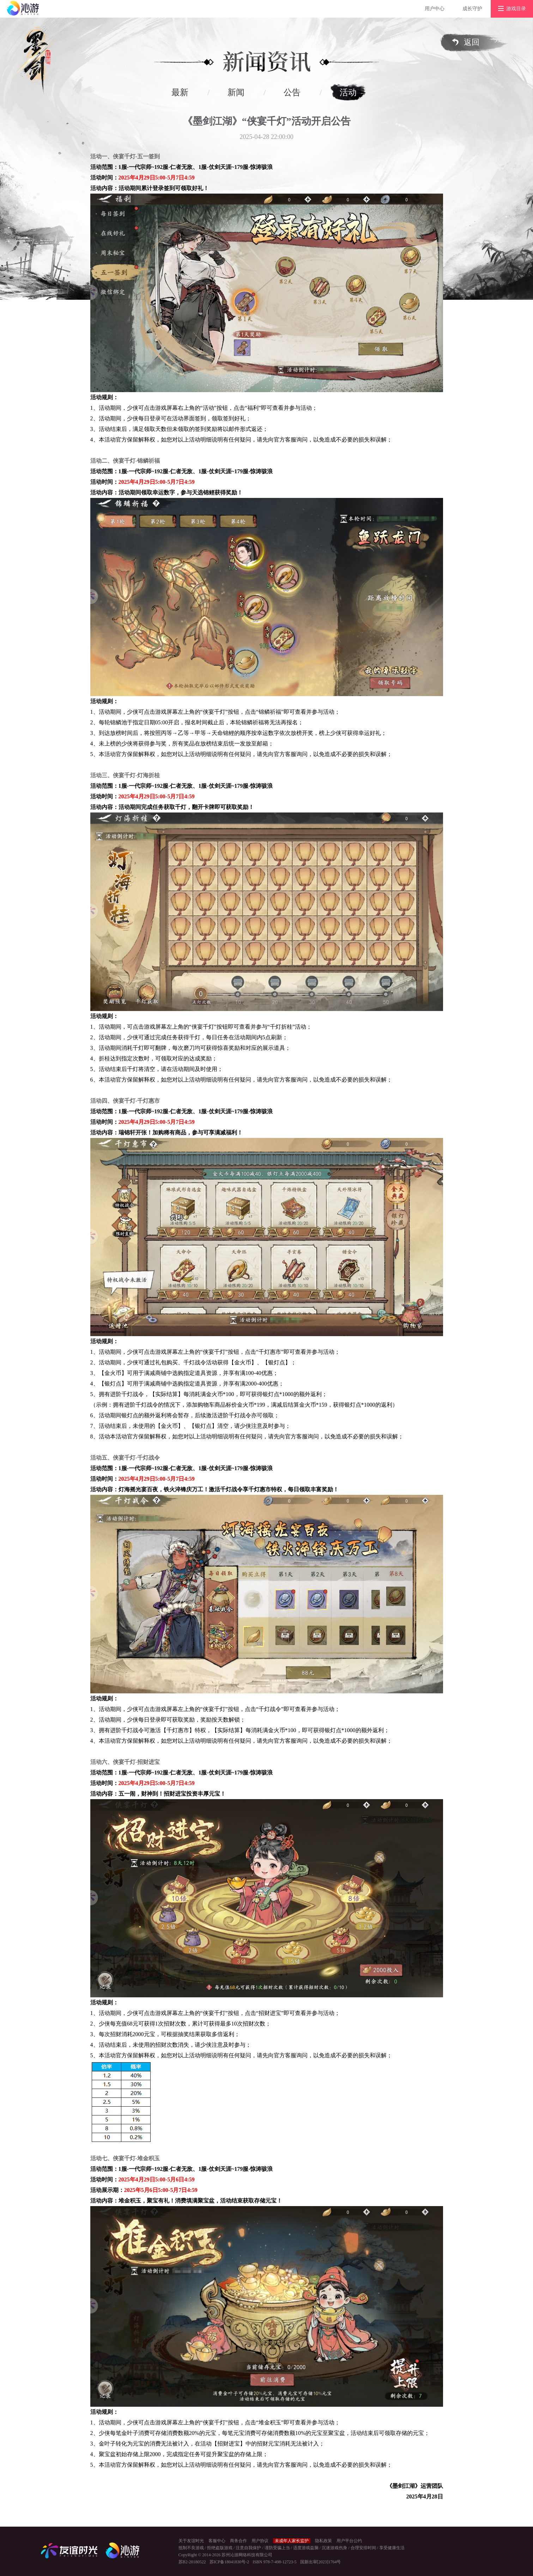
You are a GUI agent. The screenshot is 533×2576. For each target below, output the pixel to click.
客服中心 (216, 2540)
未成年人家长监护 (292, 2540)
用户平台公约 (349, 2540)
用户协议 (260, 2540)
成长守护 (472, 8)
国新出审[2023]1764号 (320, 2561)
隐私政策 (323, 2540)
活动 (348, 92)
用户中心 (434, 8)
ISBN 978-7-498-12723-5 (274, 2561)
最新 (179, 92)
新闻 (236, 92)
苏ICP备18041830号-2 (229, 2561)
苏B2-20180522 (192, 2561)
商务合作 (238, 2540)
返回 (471, 42)
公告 (292, 92)
